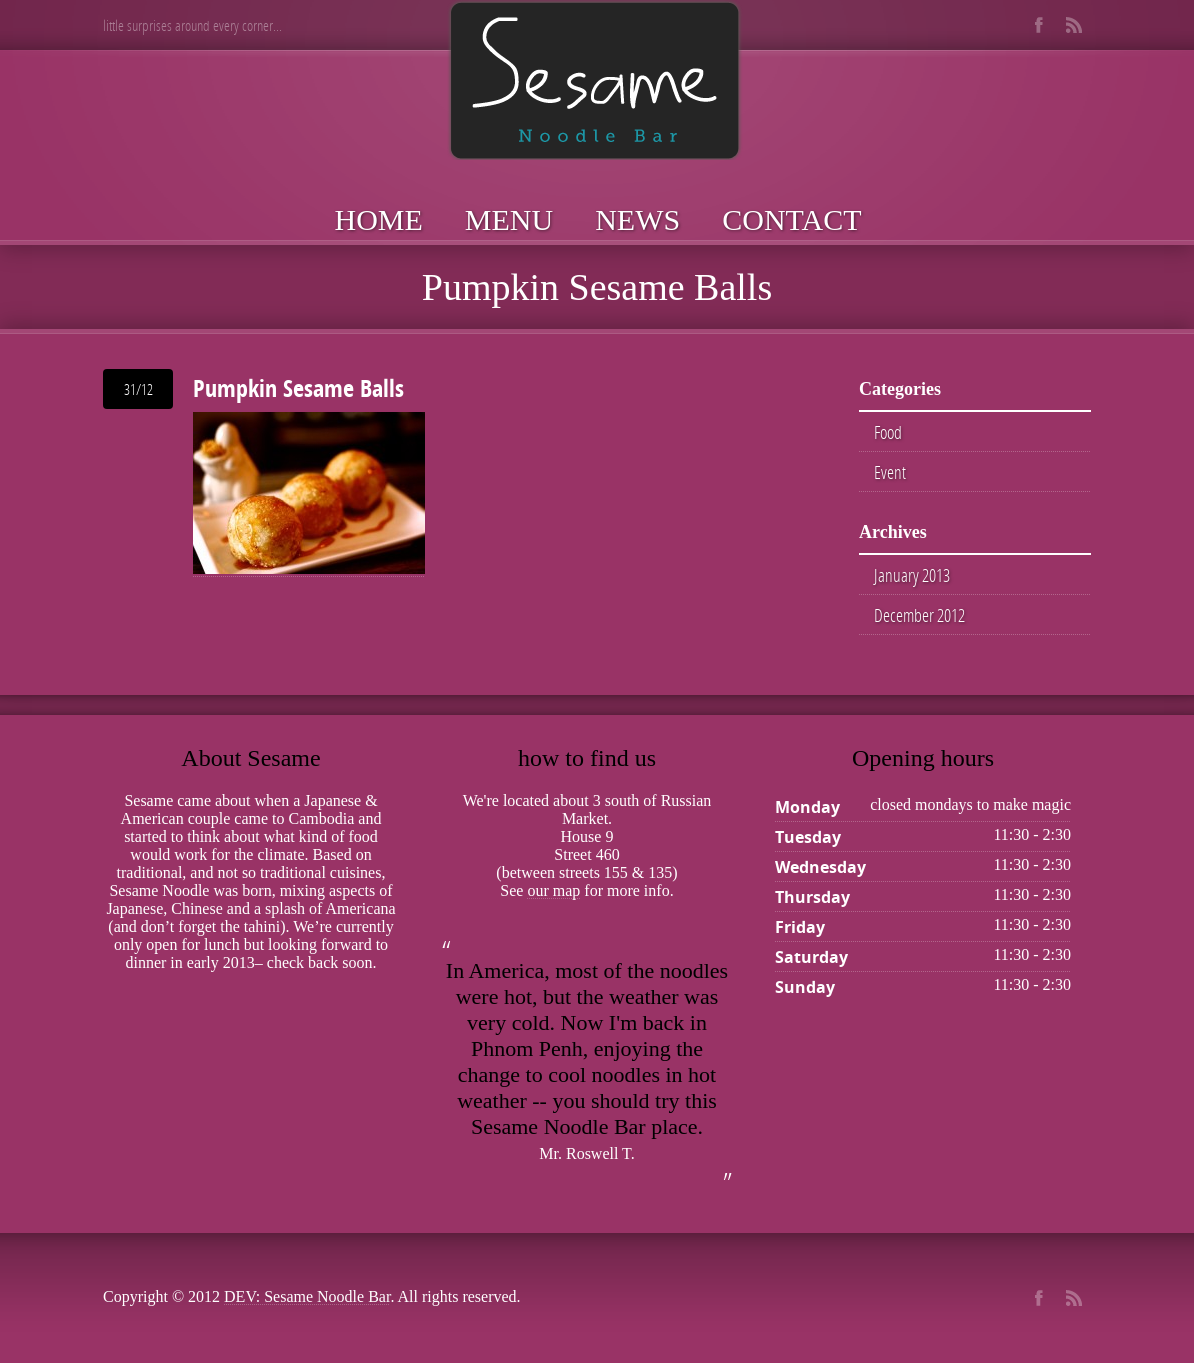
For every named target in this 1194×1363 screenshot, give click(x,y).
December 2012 (919, 615)
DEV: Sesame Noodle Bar (307, 1296)
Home (379, 219)
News (637, 219)
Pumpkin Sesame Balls (298, 388)
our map (553, 890)
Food (888, 432)
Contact (791, 219)
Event (890, 472)
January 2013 (912, 575)
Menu (509, 219)
